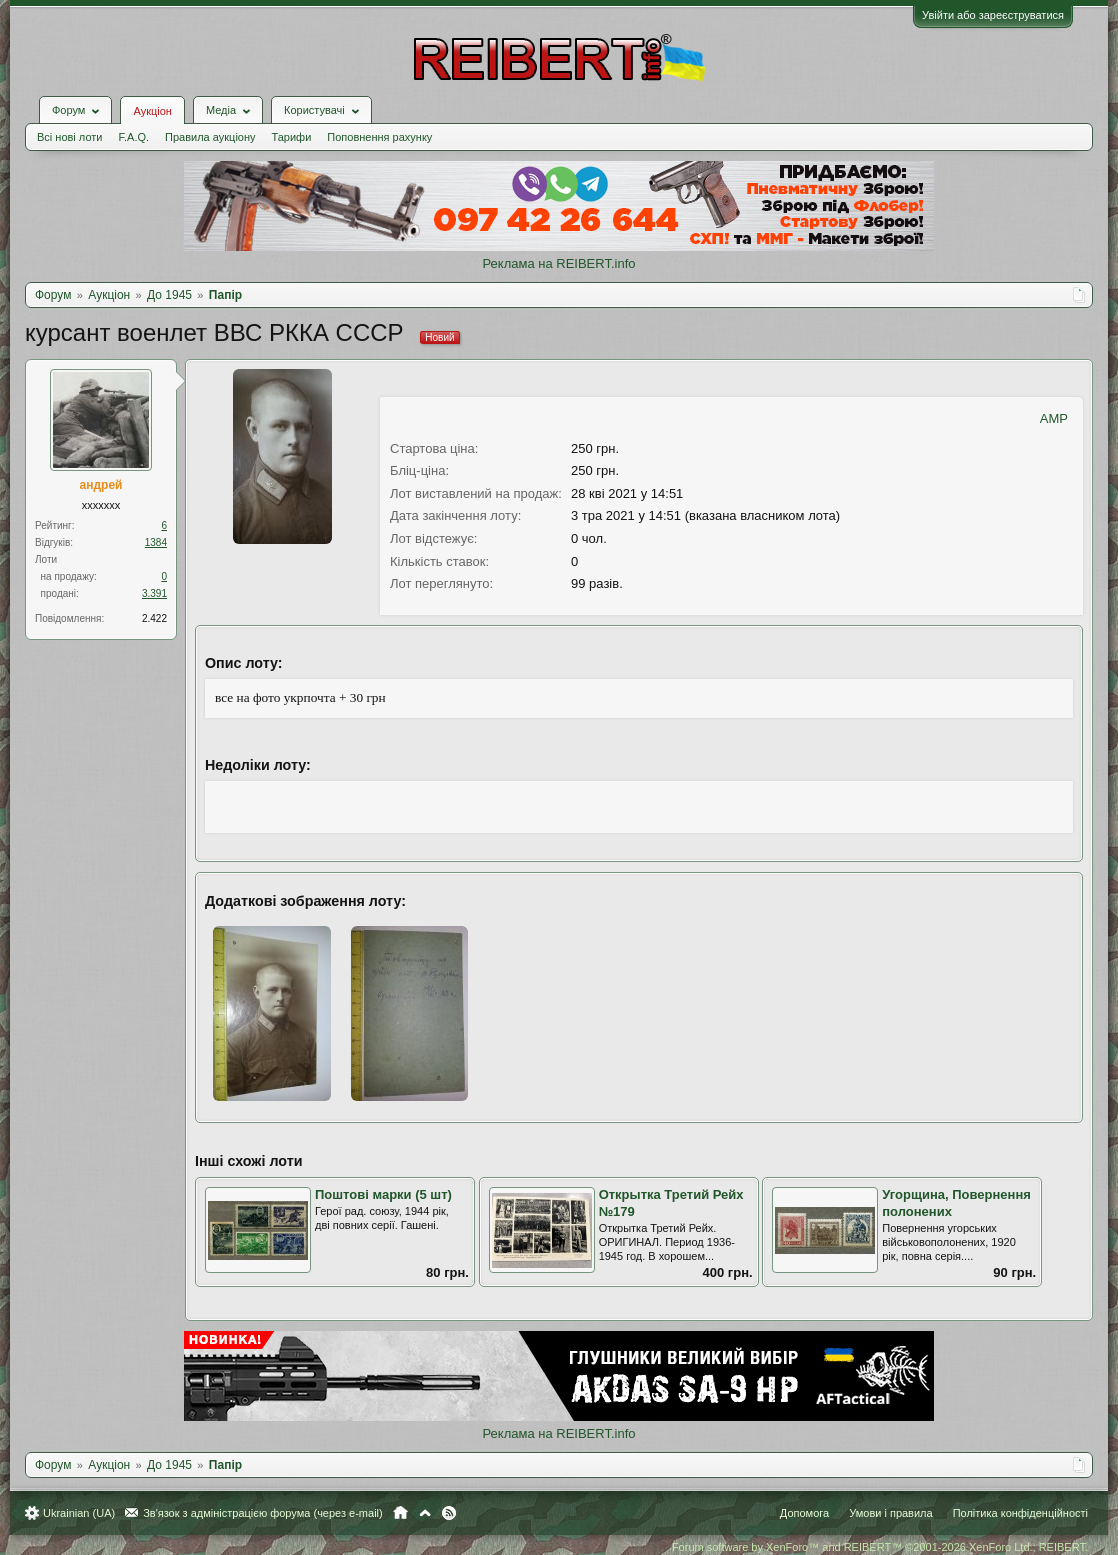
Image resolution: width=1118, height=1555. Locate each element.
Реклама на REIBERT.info (558, 263)
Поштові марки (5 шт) (383, 1194)
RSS (449, 1513)
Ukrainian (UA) (79, 1513)
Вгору (425, 1513)
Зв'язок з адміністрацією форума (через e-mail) (263, 1513)
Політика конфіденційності (1020, 1513)
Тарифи (292, 137)
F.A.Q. (133, 137)
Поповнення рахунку (379, 137)
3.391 (154, 593)
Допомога (804, 1513)
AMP (1054, 418)
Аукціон (152, 111)
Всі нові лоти (69, 137)
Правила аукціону (210, 137)
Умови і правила (890, 1513)
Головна (400, 1513)
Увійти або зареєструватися (993, 15)
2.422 (154, 618)
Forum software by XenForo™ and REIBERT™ (880, 1547)
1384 (156, 542)
